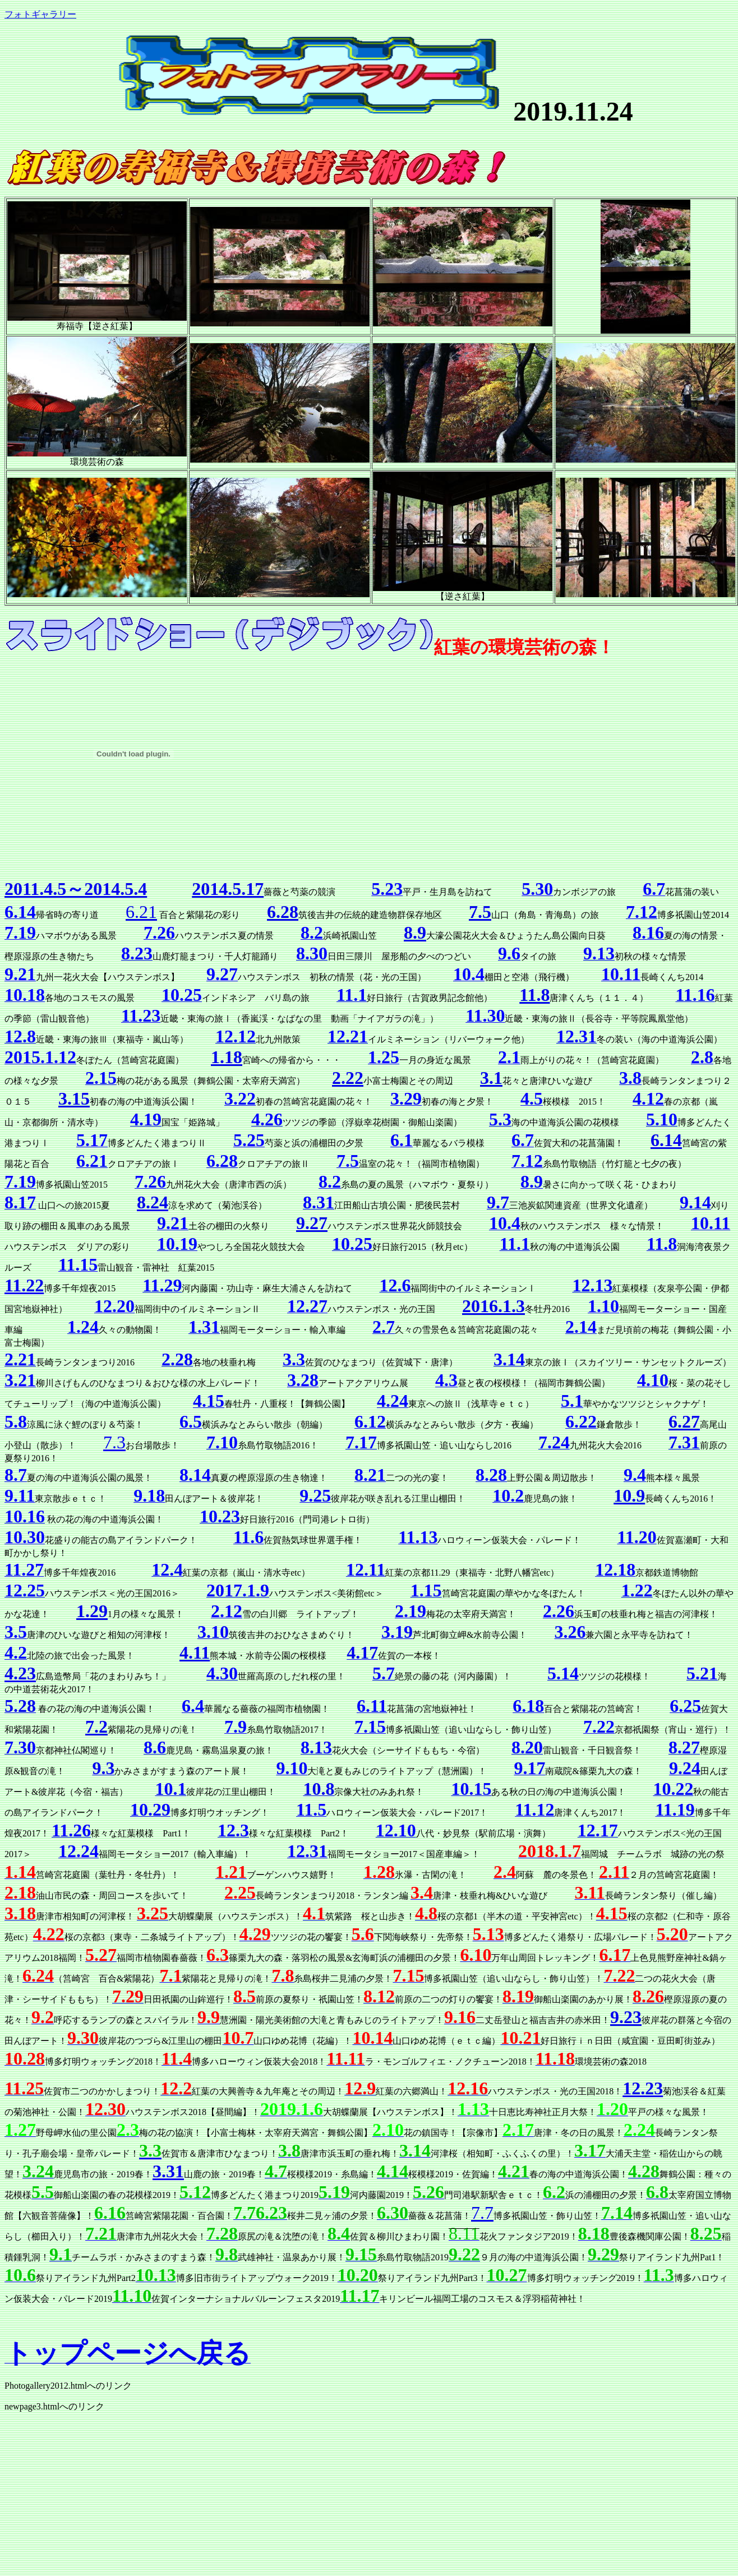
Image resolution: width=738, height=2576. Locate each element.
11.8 (534, 995)
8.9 (415, 932)
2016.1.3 (493, 1306)
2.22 (347, 1078)
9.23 (626, 2017)
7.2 (96, 1726)
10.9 (629, 1495)
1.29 (92, 1611)
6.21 (141, 912)
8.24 (152, 1202)
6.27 (684, 1421)
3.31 (168, 2171)
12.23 (642, 2088)
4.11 (194, 1652)
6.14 (666, 1140)
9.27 (312, 1223)
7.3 (114, 1442)
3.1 (491, 1078)
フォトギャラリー (40, 14)
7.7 (482, 2213)
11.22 (24, 1285)
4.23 (20, 1673)
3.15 (74, 1098)
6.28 (282, 912)
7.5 (480, 912)
